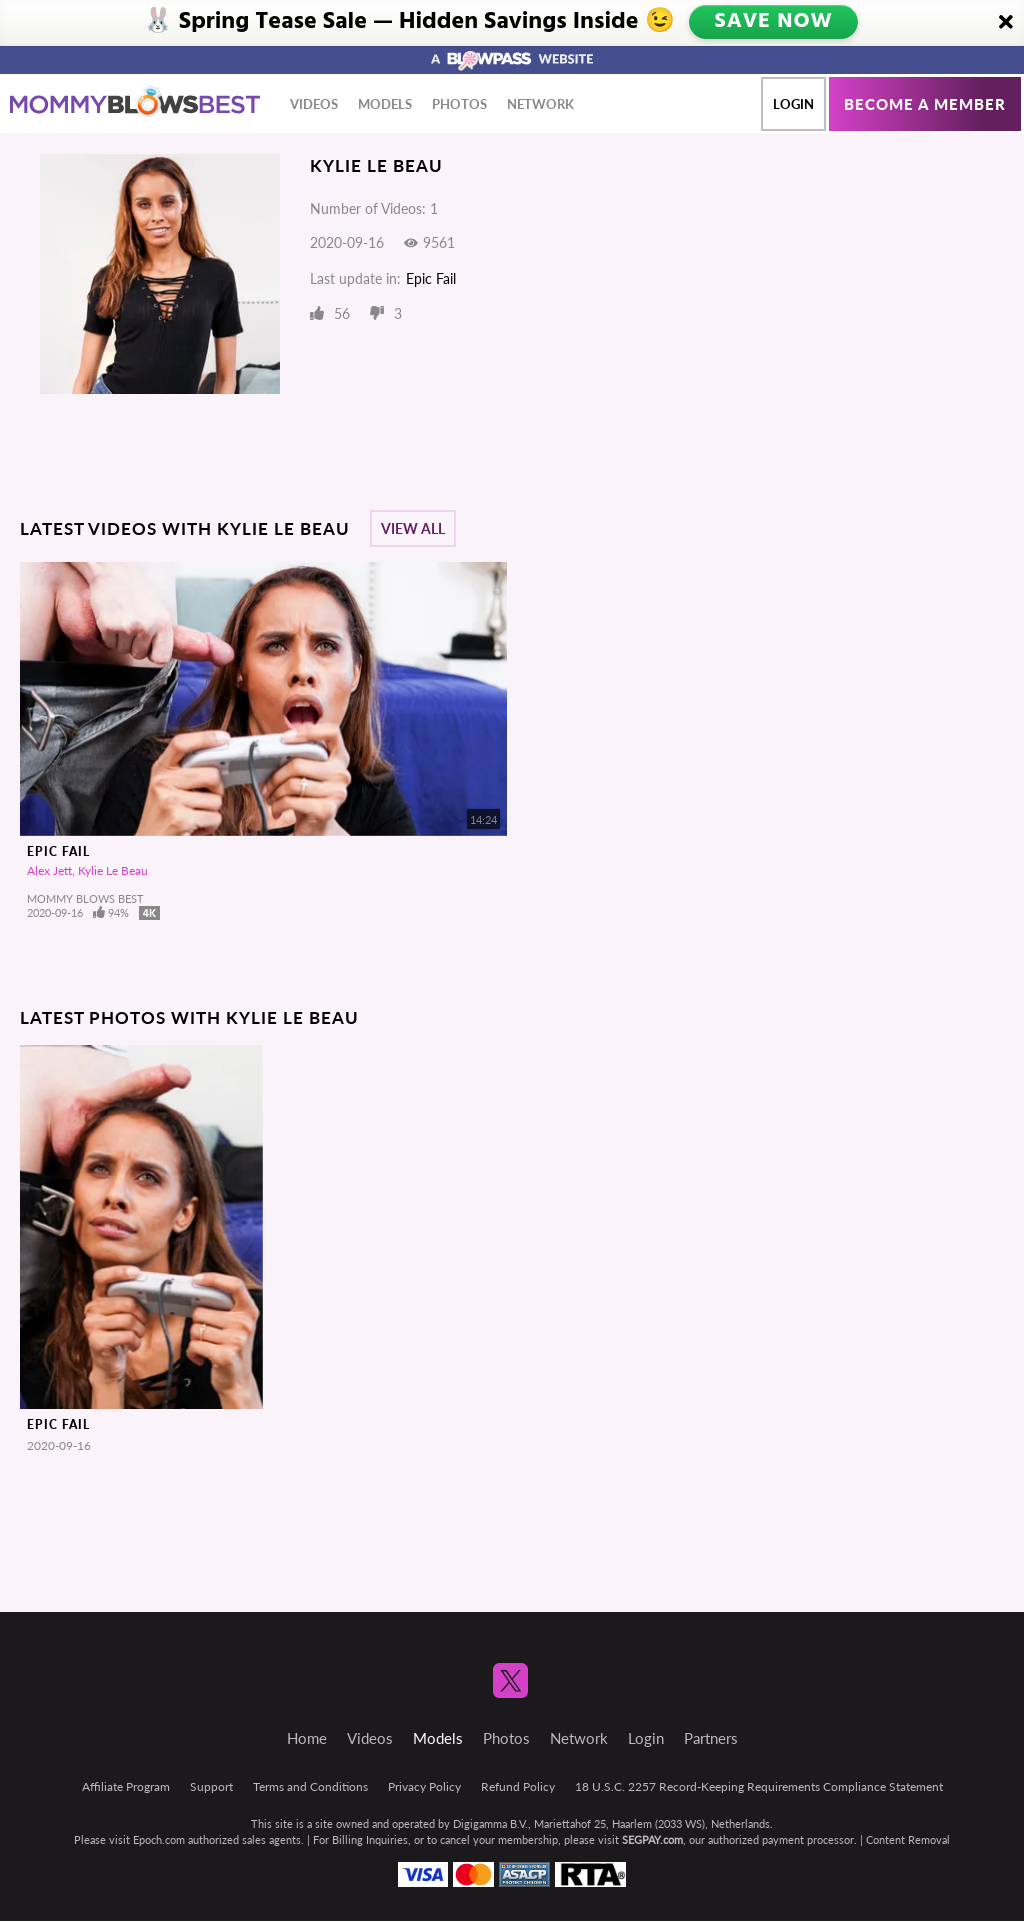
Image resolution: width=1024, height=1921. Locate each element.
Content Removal (908, 1839)
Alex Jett (49, 870)
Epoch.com (159, 1839)
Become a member (925, 104)
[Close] (1006, 23)
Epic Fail (431, 278)
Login (793, 104)
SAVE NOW (772, 22)
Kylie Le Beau (113, 870)
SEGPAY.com (652, 1839)
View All (413, 528)
